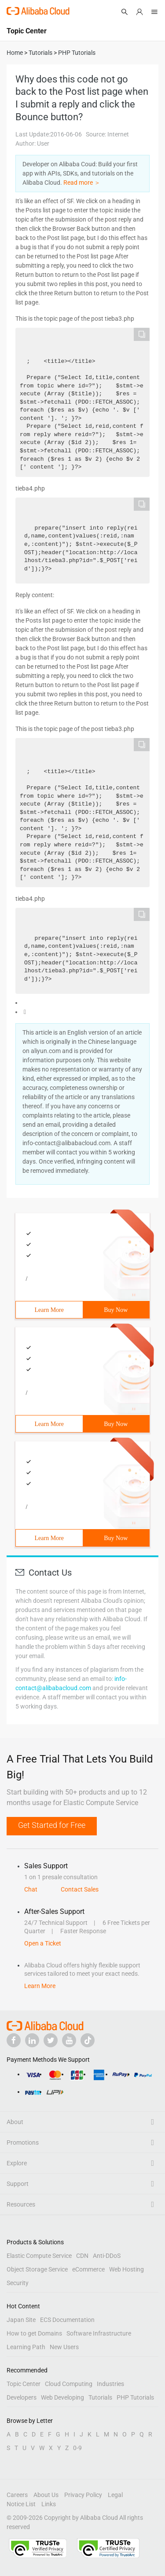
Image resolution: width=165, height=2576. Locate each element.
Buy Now (116, 1310)
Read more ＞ (81, 182)
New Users (64, 2346)
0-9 (77, 2447)
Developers (22, 2397)
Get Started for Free (51, 1825)
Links (48, 2504)
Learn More (49, 1310)
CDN (82, 2255)
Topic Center (23, 2383)
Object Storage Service (37, 2269)
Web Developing (62, 2397)
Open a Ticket (42, 1943)
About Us (46, 2494)
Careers (17, 2494)
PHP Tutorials (135, 2397)
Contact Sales (80, 1889)
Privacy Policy (83, 2494)
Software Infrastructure (98, 2333)
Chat (30, 1889)
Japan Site (21, 2319)
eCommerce (88, 2269)
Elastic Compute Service (39, 2255)
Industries (110, 2383)
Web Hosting (126, 2269)
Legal (115, 2494)
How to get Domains (34, 2333)
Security (18, 2282)
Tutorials (100, 2397)
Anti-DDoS (107, 2255)
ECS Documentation (67, 2319)
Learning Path (26, 2346)
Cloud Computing (68, 2383)
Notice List (21, 2504)
